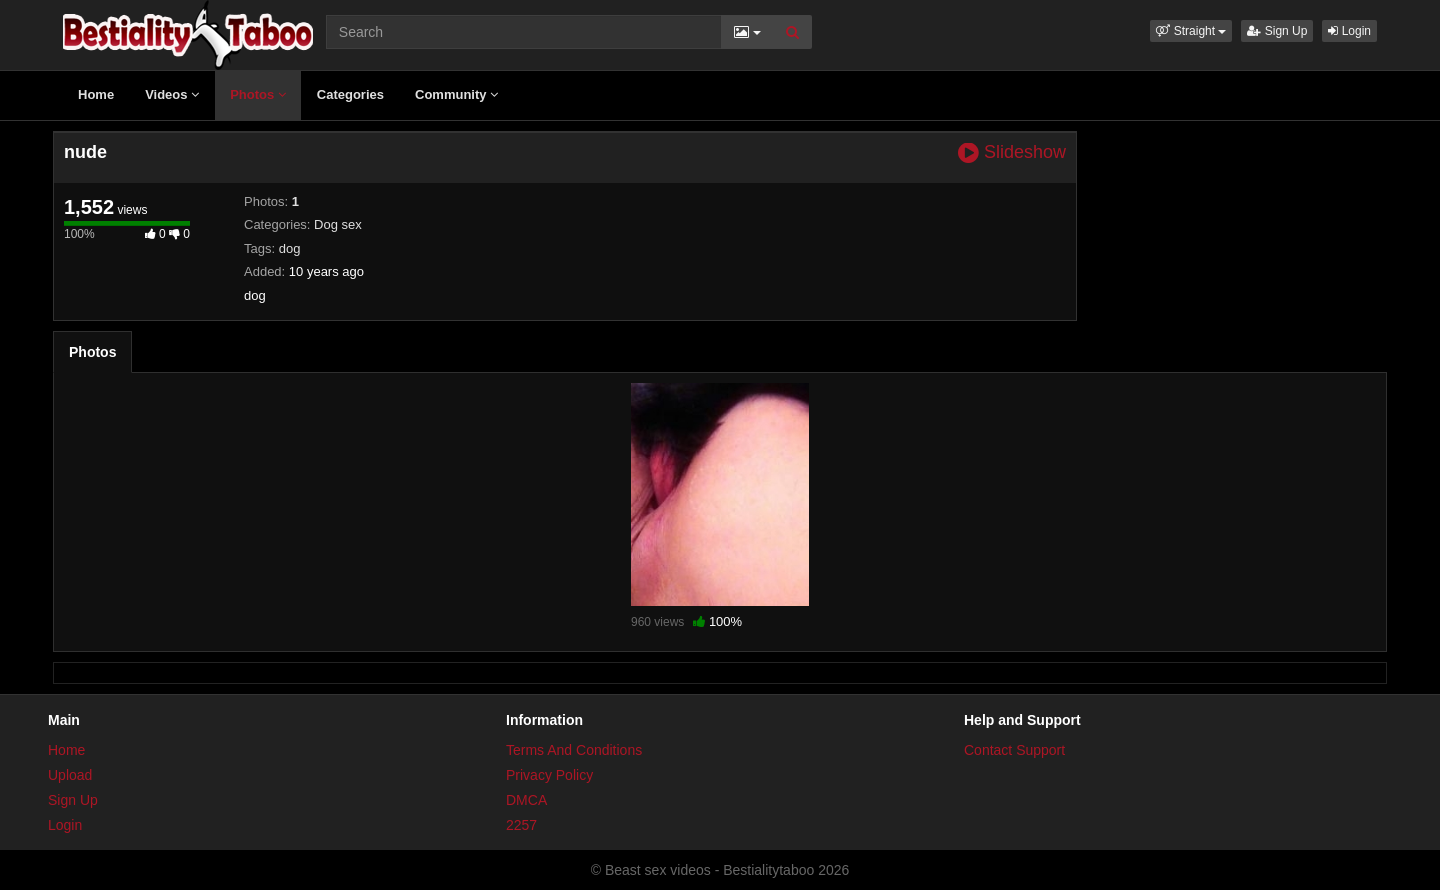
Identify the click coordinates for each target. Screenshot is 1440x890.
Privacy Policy (549, 775)
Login (1349, 31)
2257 (521, 825)
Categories (350, 94)
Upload (70, 775)
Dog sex (338, 224)
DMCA (526, 800)
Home (96, 94)
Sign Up (1277, 31)
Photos (258, 94)
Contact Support (1014, 750)
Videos (172, 94)
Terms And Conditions (574, 750)
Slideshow (1012, 152)
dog (290, 248)
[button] (1191, 31)
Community (456, 94)
